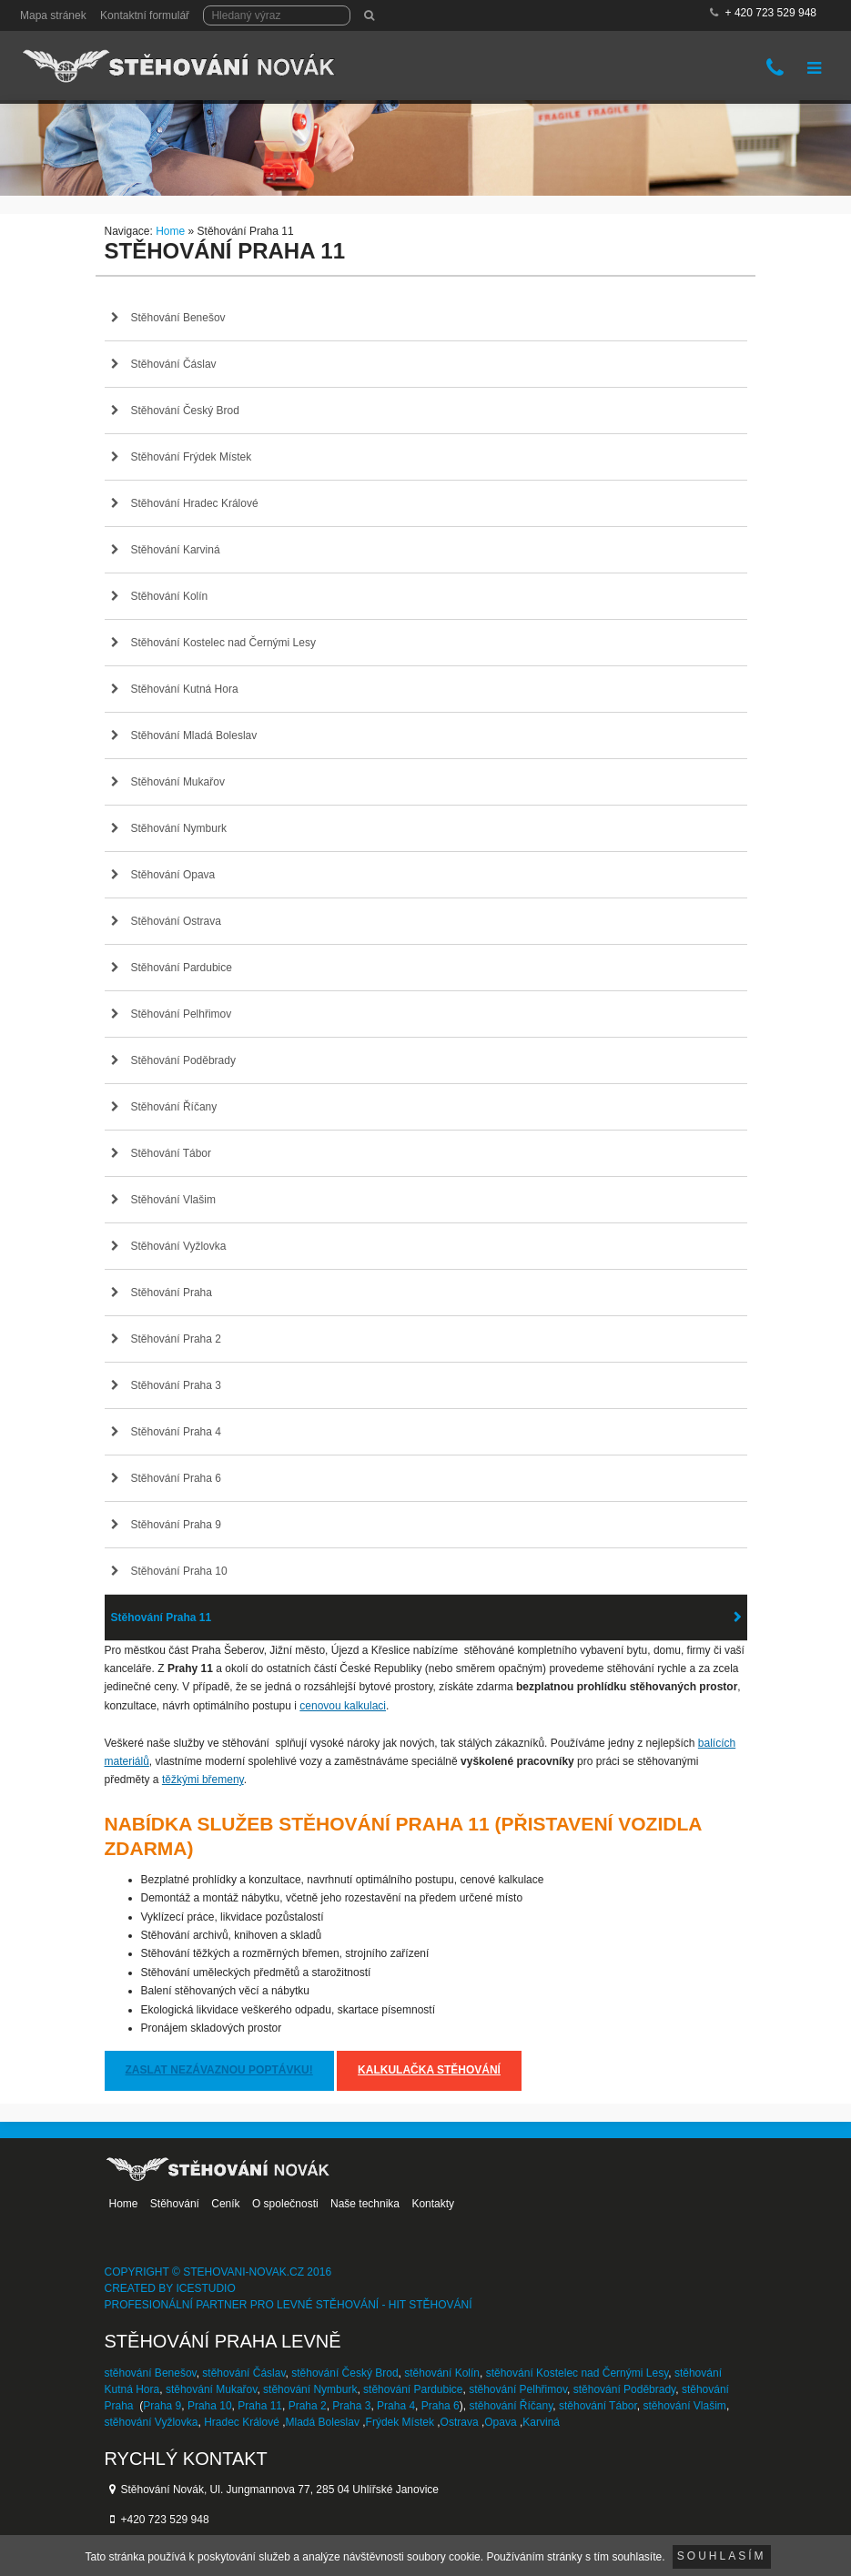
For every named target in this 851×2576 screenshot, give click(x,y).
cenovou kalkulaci (342, 1705)
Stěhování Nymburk (179, 828)
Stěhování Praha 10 (179, 1571)
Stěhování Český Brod (185, 410)
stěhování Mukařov (212, 2389)
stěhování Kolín (442, 2373)
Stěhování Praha (171, 1292)
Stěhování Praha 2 (176, 1339)
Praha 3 (351, 2405)
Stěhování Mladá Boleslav (194, 735)
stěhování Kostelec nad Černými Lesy (577, 2373)
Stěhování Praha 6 (176, 1478)
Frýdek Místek (400, 2422)
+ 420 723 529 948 (770, 12)
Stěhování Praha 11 (161, 1617)
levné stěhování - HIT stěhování (374, 2304)
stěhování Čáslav (243, 2373)
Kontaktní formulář (144, 15)
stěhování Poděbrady (624, 2389)
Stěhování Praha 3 (176, 1385)
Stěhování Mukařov (178, 782)
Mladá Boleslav (323, 2422)
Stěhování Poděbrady (183, 1060)
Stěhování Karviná (175, 549)
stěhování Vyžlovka (151, 2422)
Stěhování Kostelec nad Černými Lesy (223, 642)
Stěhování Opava (173, 874)
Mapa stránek (53, 15)
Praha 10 (209, 2405)
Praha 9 (162, 2405)
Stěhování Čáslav (174, 364)
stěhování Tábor (598, 2405)
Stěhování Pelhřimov (181, 1014)
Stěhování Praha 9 (176, 1524)
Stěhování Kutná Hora (184, 689)
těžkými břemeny (203, 1779)
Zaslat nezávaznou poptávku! (219, 2070)
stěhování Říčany (510, 2405)
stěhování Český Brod (344, 2373)
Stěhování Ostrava (176, 921)
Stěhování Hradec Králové (194, 503)
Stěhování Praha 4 (176, 1431)
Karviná (541, 2422)
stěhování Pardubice (412, 2389)
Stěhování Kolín (169, 596)
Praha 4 (396, 2405)
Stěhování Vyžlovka (179, 1246)
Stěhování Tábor (171, 1153)
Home (170, 231)
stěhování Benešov (151, 2373)
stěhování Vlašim (684, 2405)
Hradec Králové (241, 2422)
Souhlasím (721, 2556)
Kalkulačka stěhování (429, 2070)
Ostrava (460, 2422)
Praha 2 (308, 2405)
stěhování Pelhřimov (518, 2389)
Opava (500, 2422)
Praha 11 (260, 2405)
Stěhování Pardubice (181, 967)
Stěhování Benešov (178, 317)
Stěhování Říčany (174, 1106)
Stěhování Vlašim (173, 1199)
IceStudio (205, 2288)
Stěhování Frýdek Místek (191, 457)
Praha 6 (440, 2405)
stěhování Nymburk (310, 2389)
